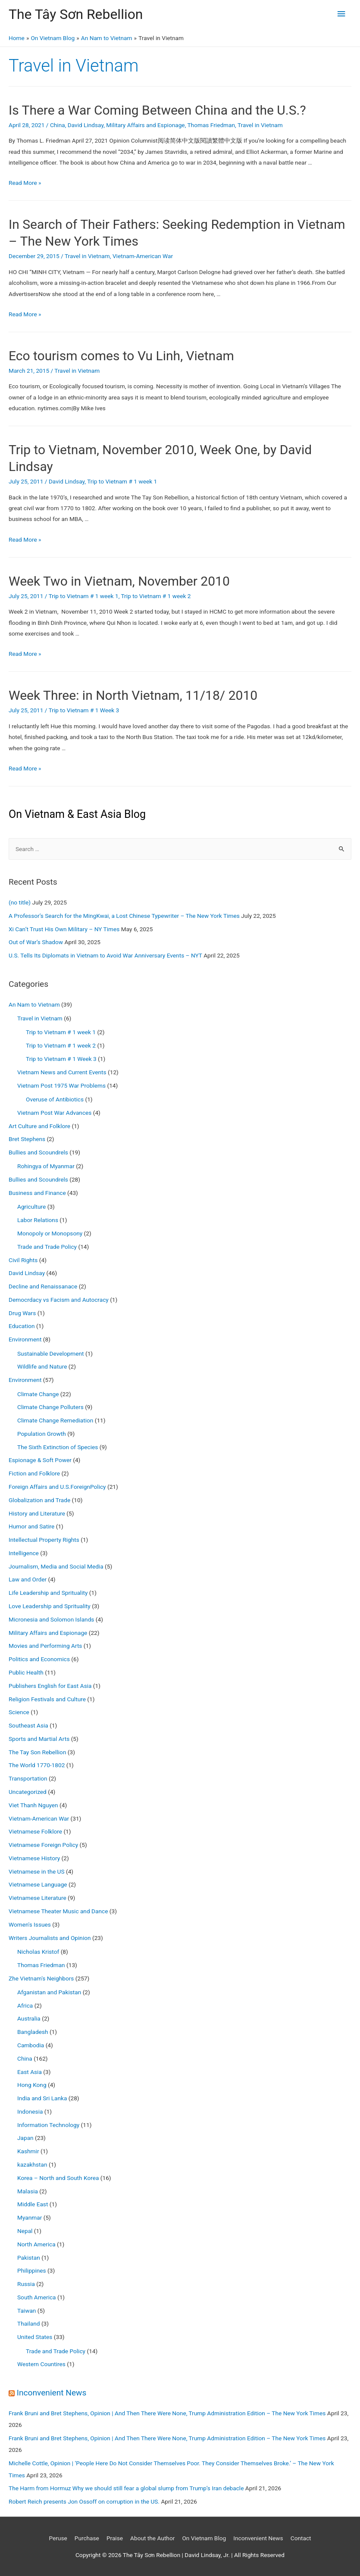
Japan (25, 2137)
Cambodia (30, 2045)
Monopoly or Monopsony (49, 1233)
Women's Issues (30, 1924)
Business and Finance (37, 1192)
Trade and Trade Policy (47, 1246)
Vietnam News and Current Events (61, 1072)
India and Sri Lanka (42, 2098)
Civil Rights (23, 1260)
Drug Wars (22, 1313)
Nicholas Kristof (38, 1951)
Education (22, 1325)
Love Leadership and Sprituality (50, 1606)
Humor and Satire (31, 1526)
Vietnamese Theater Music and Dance (58, 1911)
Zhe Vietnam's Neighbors (41, 1978)
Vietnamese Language (38, 1884)
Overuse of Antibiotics (55, 1099)
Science (19, 1712)
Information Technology (48, 2124)
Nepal (24, 2230)
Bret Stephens (27, 1138)
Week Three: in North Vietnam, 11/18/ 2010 (133, 695)
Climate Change (38, 1394)
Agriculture (31, 1206)
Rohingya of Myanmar (46, 1166)
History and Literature (37, 1513)
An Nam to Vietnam (34, 1004)
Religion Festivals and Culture (47, 1699)
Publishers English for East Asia (50, 1685)
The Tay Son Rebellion (37, 1752)
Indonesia (30, 2111)
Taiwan (26, 2310)
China (57, 125)
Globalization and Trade (39, 1500)
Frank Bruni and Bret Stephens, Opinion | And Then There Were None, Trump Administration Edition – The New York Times (167, 2413)
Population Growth (41, 1433)
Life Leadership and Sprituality (48, 1592)
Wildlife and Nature (42, 1366)
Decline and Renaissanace (43, 1286)
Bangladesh (32, 2031)
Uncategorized (28, 1791)
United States (34, 2336)
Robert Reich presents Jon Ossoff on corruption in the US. (84, 2501)
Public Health (26, 1672)
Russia (26, 2283)
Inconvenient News (52, 2393)
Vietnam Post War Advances (54, 1112)
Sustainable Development (50, 1353)
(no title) (20, 902)
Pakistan (28, 2257)
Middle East (32, 2204)
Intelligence (24, 1553)
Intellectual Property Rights (44, 1539)
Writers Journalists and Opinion (50, 1937)
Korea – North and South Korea (58, 2177)
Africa (25, 2005)
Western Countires (41, 2364)
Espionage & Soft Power (40, 1459)
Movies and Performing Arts (45, 1645)
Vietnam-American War (143, 256)
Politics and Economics (39, 1659)
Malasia (27, 2191)
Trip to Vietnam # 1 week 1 (122, 481)
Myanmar (29, 2217)
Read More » (25, 182)
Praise (114, 2538)
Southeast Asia (28, 1725)
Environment (25, 1339)
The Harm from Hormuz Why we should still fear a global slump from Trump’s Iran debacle (126, 2488)
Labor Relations (37, 1219)
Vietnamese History (34, 1858)
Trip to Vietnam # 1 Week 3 (84, 710)
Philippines (31, 2270)
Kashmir (28, 2151)
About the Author (152, 2538)
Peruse (58, 2538)
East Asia (29, 2071)
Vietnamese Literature (37, 1897)
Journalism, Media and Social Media (56, 1566)
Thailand (28, 2323)
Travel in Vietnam (260, 125)
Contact (301, 2538)
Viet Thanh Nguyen (33, 1805)
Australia (29, 2018)
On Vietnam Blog (204, 2538)
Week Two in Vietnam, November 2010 (119, 581)
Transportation (28, 1778)
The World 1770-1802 (37, 1765)
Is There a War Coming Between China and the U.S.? (157, 110)
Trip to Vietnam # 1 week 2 (156, 596)
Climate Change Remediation (55, 1420)
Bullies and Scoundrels (38, 1152)
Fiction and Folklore (34, 1473)
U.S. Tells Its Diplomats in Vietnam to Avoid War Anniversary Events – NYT (105, 955)
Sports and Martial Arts (39, 1738)
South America (36, 2297)
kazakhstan (32, 2164)
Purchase (87, 2538)
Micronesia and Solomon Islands (51, 1619)
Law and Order (28, 1579)
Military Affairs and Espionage (145, 125)
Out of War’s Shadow (36, 942)
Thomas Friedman (211, 125)
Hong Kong (32, 2084)
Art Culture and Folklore (39, 1126)
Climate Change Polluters (50, 1406)
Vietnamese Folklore (35, 1831)
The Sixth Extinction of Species (57, 1447)
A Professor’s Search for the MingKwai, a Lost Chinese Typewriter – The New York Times (124, 915)
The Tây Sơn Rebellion (76, 14)
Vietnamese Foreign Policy (43, 1844)
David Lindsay (85, 125)
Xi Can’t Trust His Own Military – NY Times (64, 929)
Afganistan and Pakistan (49, 1992)
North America (36, 2244)
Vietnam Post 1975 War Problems (61, 1085)
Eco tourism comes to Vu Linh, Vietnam (121, 355)
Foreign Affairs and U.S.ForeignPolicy (57, 1486)
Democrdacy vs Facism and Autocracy (59, 1299)
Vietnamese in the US (37, 1871)
